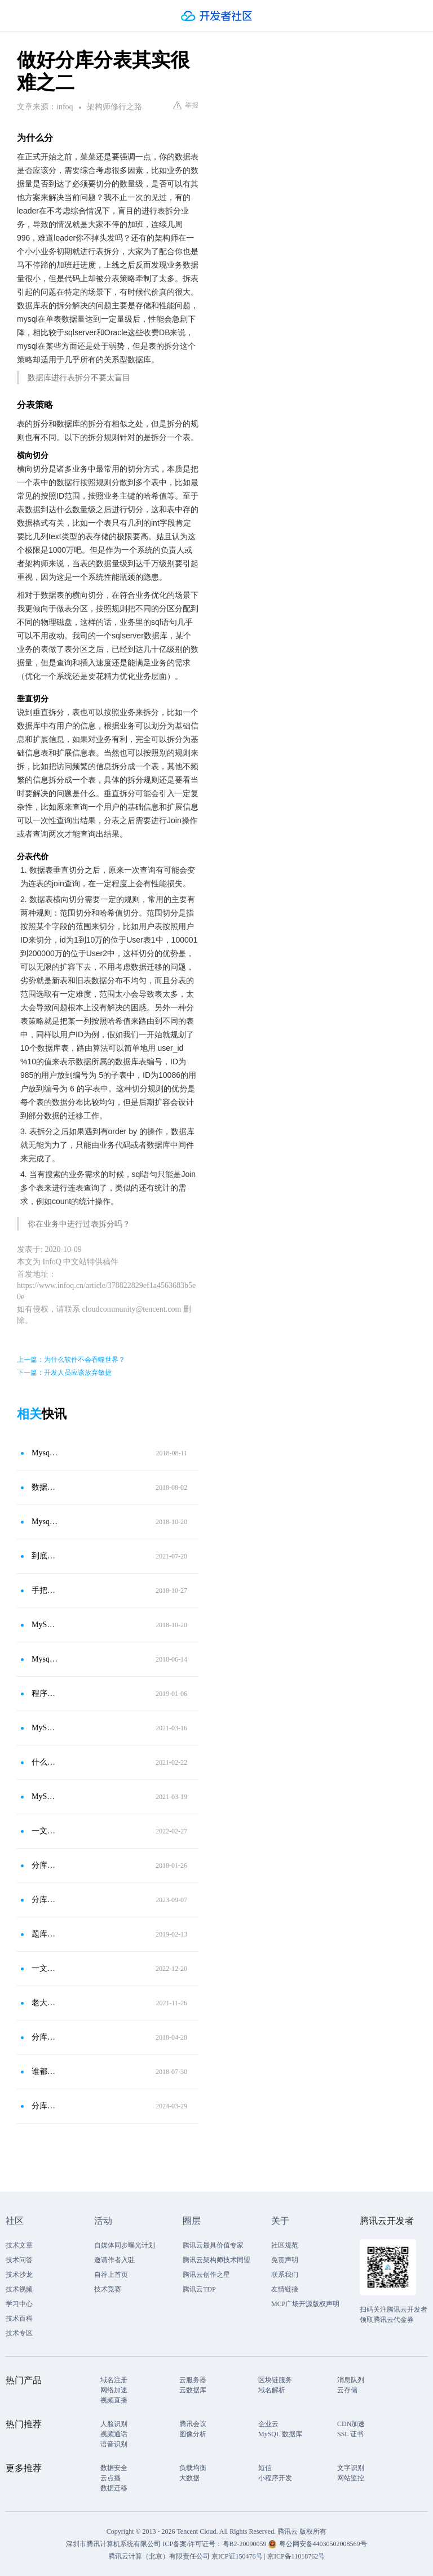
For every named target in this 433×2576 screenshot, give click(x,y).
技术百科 (19, 2318)
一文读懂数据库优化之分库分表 (45, 1968)
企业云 (268, 2424)
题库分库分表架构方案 (45, 1934)
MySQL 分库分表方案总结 (45, 1624)
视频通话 (113, 2434)
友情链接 (284, 2289)
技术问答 (19, 2260)
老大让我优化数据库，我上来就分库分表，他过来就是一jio (45, 2002)
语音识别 (113, 2444)
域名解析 (271, 2390)
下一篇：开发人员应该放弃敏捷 (64, 1372)
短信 (265, 2468)
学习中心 (19, 2304)
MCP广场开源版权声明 (305, 2304)
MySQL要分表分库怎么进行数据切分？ (45, 1728)
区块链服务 (275, 2380)
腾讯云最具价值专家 (213, 2245)
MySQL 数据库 (280, 2434)
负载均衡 (192, 2468)
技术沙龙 (19, 2275)
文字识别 (350, 2468)
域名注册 (113, 2380)
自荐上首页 (111, 2275)
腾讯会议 (192, 2424)
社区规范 (284, 2245)
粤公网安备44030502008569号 (323, 2544)
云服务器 (192, 2380)
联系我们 (284, 2275)
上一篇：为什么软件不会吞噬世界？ (71, 1359)
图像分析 (192, 2434)
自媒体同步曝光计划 (124, 2245)
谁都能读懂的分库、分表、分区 (45, 2071)
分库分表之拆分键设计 (45, 1899)
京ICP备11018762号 (296, 2556)
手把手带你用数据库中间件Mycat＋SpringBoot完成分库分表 (45, 1590)
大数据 (189, 2478)
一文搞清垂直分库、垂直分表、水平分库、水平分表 (45, 1831)
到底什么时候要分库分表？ (45, 1556)
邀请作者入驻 (114, 2260)
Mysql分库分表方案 (45, 1453)
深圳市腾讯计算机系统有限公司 (113, 2544)
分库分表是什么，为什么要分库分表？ (45, 2106)
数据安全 (113, 2468)
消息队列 (350, 2380)
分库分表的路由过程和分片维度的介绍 (45, 2037)
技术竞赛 (107, 2289)
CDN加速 (351, 2424)
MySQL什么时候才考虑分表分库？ (45, 1796)
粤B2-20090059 (245, 2544)
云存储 (347, 2390)
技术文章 (19, 2245)
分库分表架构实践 (45, 1865)
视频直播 (113, 2400)
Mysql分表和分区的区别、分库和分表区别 (45, 1659)
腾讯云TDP (199, 2289)
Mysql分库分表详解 (45, 1521)
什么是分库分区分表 (45, 1762)
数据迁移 (113, 2488)
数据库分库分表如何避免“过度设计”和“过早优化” (45, 1487)
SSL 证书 (350, 2434)
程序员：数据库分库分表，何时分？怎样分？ (45, 1693)
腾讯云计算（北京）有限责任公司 (159, 2556)
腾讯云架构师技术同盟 (216, 2260)
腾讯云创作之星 (206, 2275)
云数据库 (192, 2390)
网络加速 (113, 2390)
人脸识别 (113, 2424)
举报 (185, 105)
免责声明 (284, 2260)
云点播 (110, 2478)
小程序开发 (275, 2478)
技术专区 (19, 2333)
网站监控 (350, 2478)
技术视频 (19, 2289)
